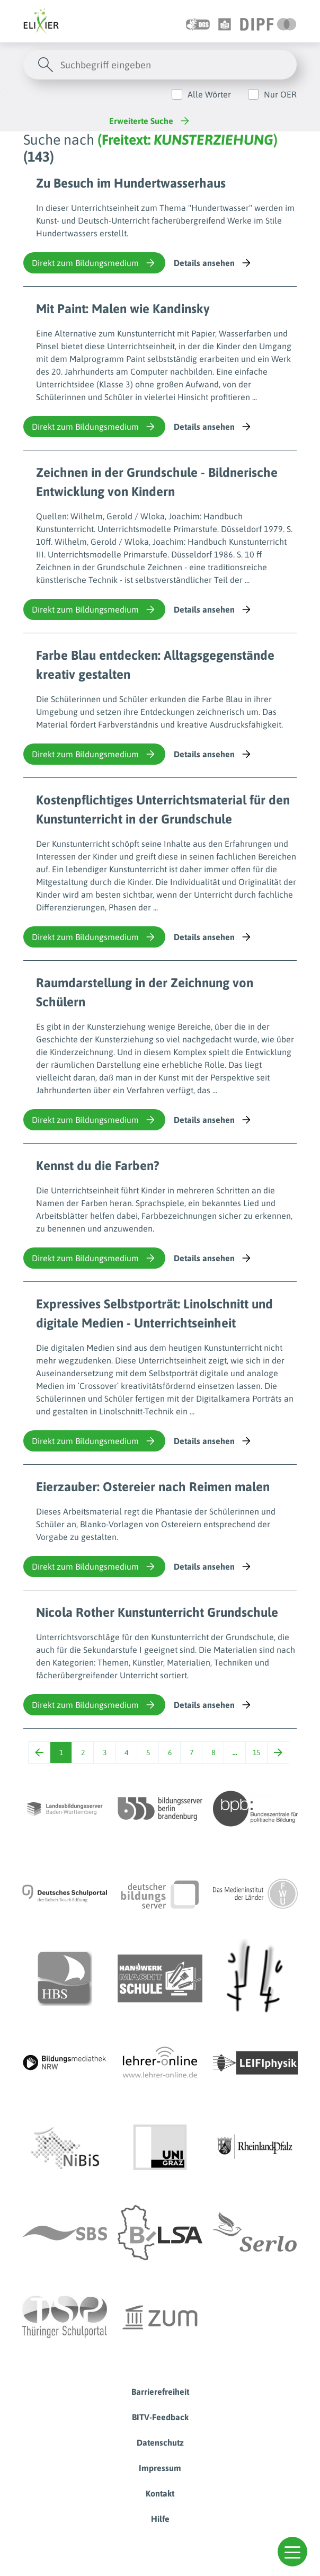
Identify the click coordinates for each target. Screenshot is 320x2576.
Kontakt (160, 2493)
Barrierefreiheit (160, 2391)
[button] (292, 2551)
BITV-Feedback (160, 2417)
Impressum (160, 2468)
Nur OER (280, 94)
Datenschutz (160, 2442)
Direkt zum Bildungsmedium (94, 262)
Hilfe (160, 2519)
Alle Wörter (209, 94)
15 (256, 1752)
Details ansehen (213, 262)
